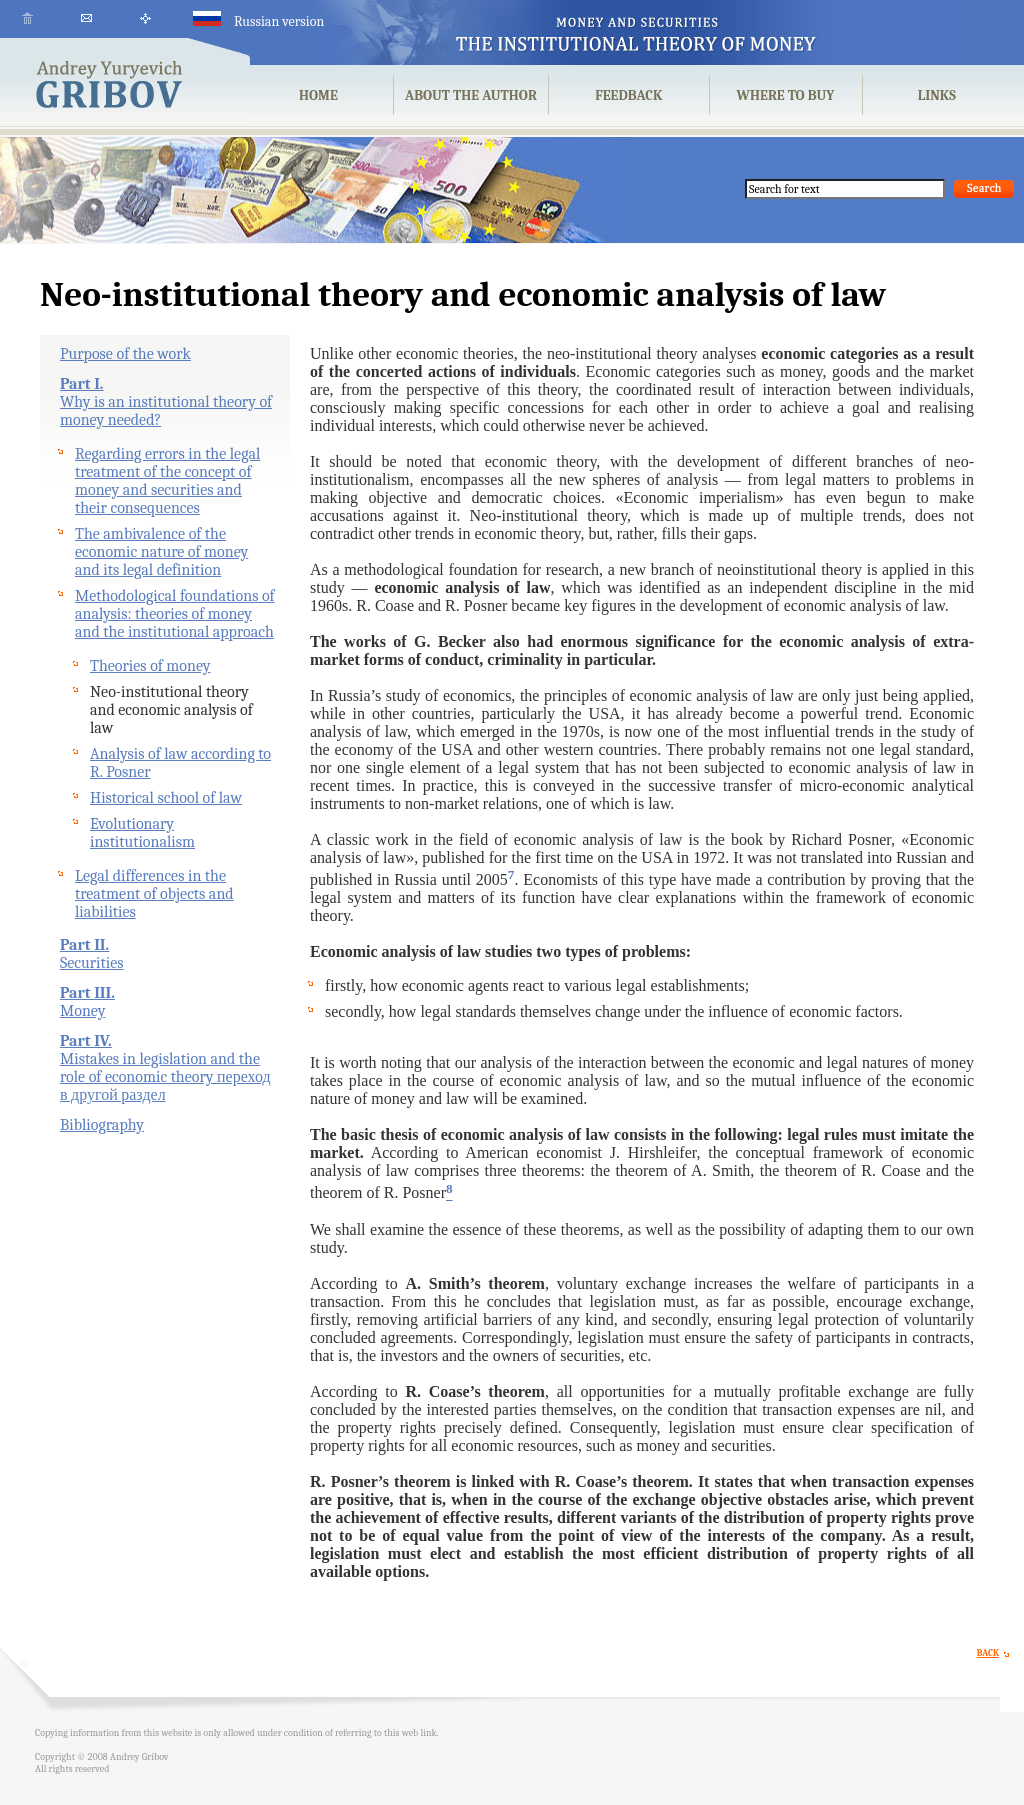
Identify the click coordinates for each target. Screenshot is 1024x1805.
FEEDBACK (628, 95)
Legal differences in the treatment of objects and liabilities (154, 894)
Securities (92, 963)
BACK (995, 1653)
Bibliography (102, 1125)
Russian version (258, 21)
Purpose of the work (125, 354)
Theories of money (150, 666)
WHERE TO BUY (786, 95)
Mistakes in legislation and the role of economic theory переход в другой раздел (165, 1077)
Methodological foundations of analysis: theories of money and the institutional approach (175, 614)
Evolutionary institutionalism (142, 833)
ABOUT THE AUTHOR (471, 95)
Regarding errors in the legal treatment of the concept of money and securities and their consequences (167, 481)
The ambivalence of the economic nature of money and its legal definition (161, 552)
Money (82, 1011)
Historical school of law (166, 798)
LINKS (937, 95)
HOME (318, 95)
